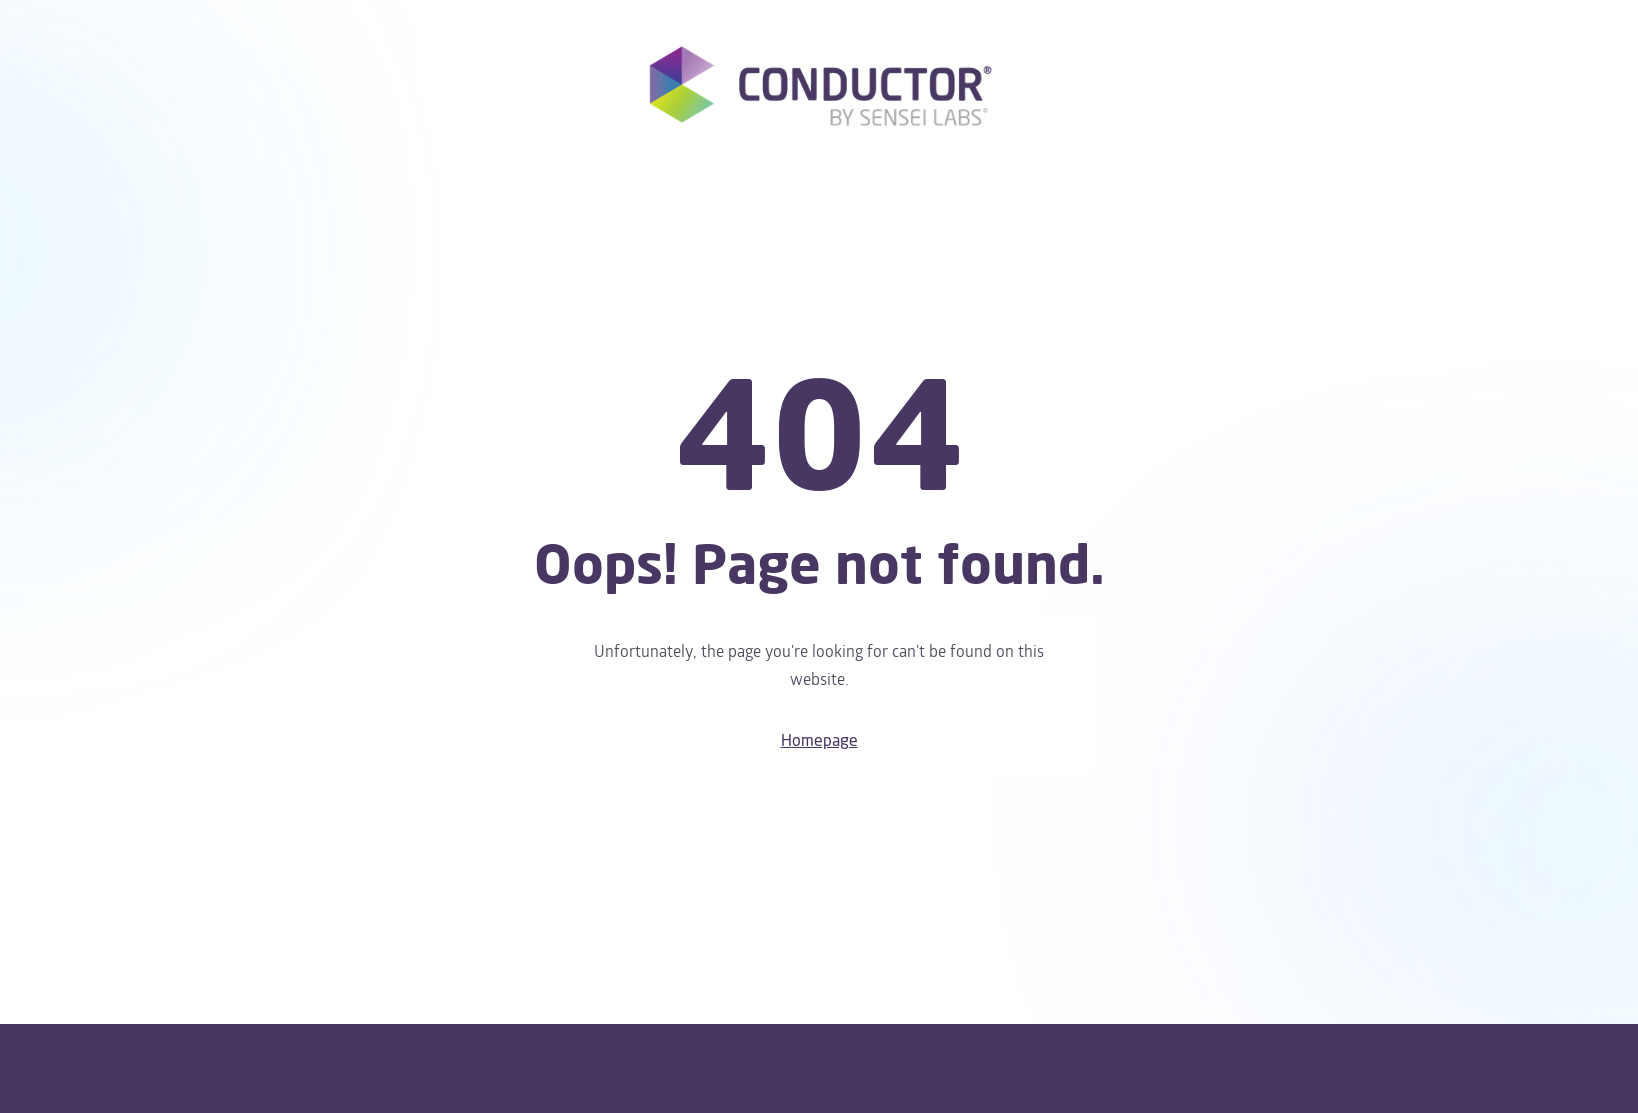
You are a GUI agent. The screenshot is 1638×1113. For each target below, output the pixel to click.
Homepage (819, 741)
